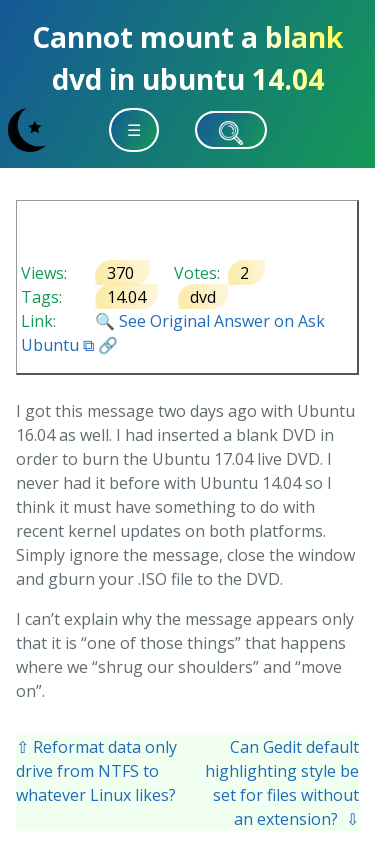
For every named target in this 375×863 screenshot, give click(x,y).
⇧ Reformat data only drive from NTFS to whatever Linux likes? (96, 771)
